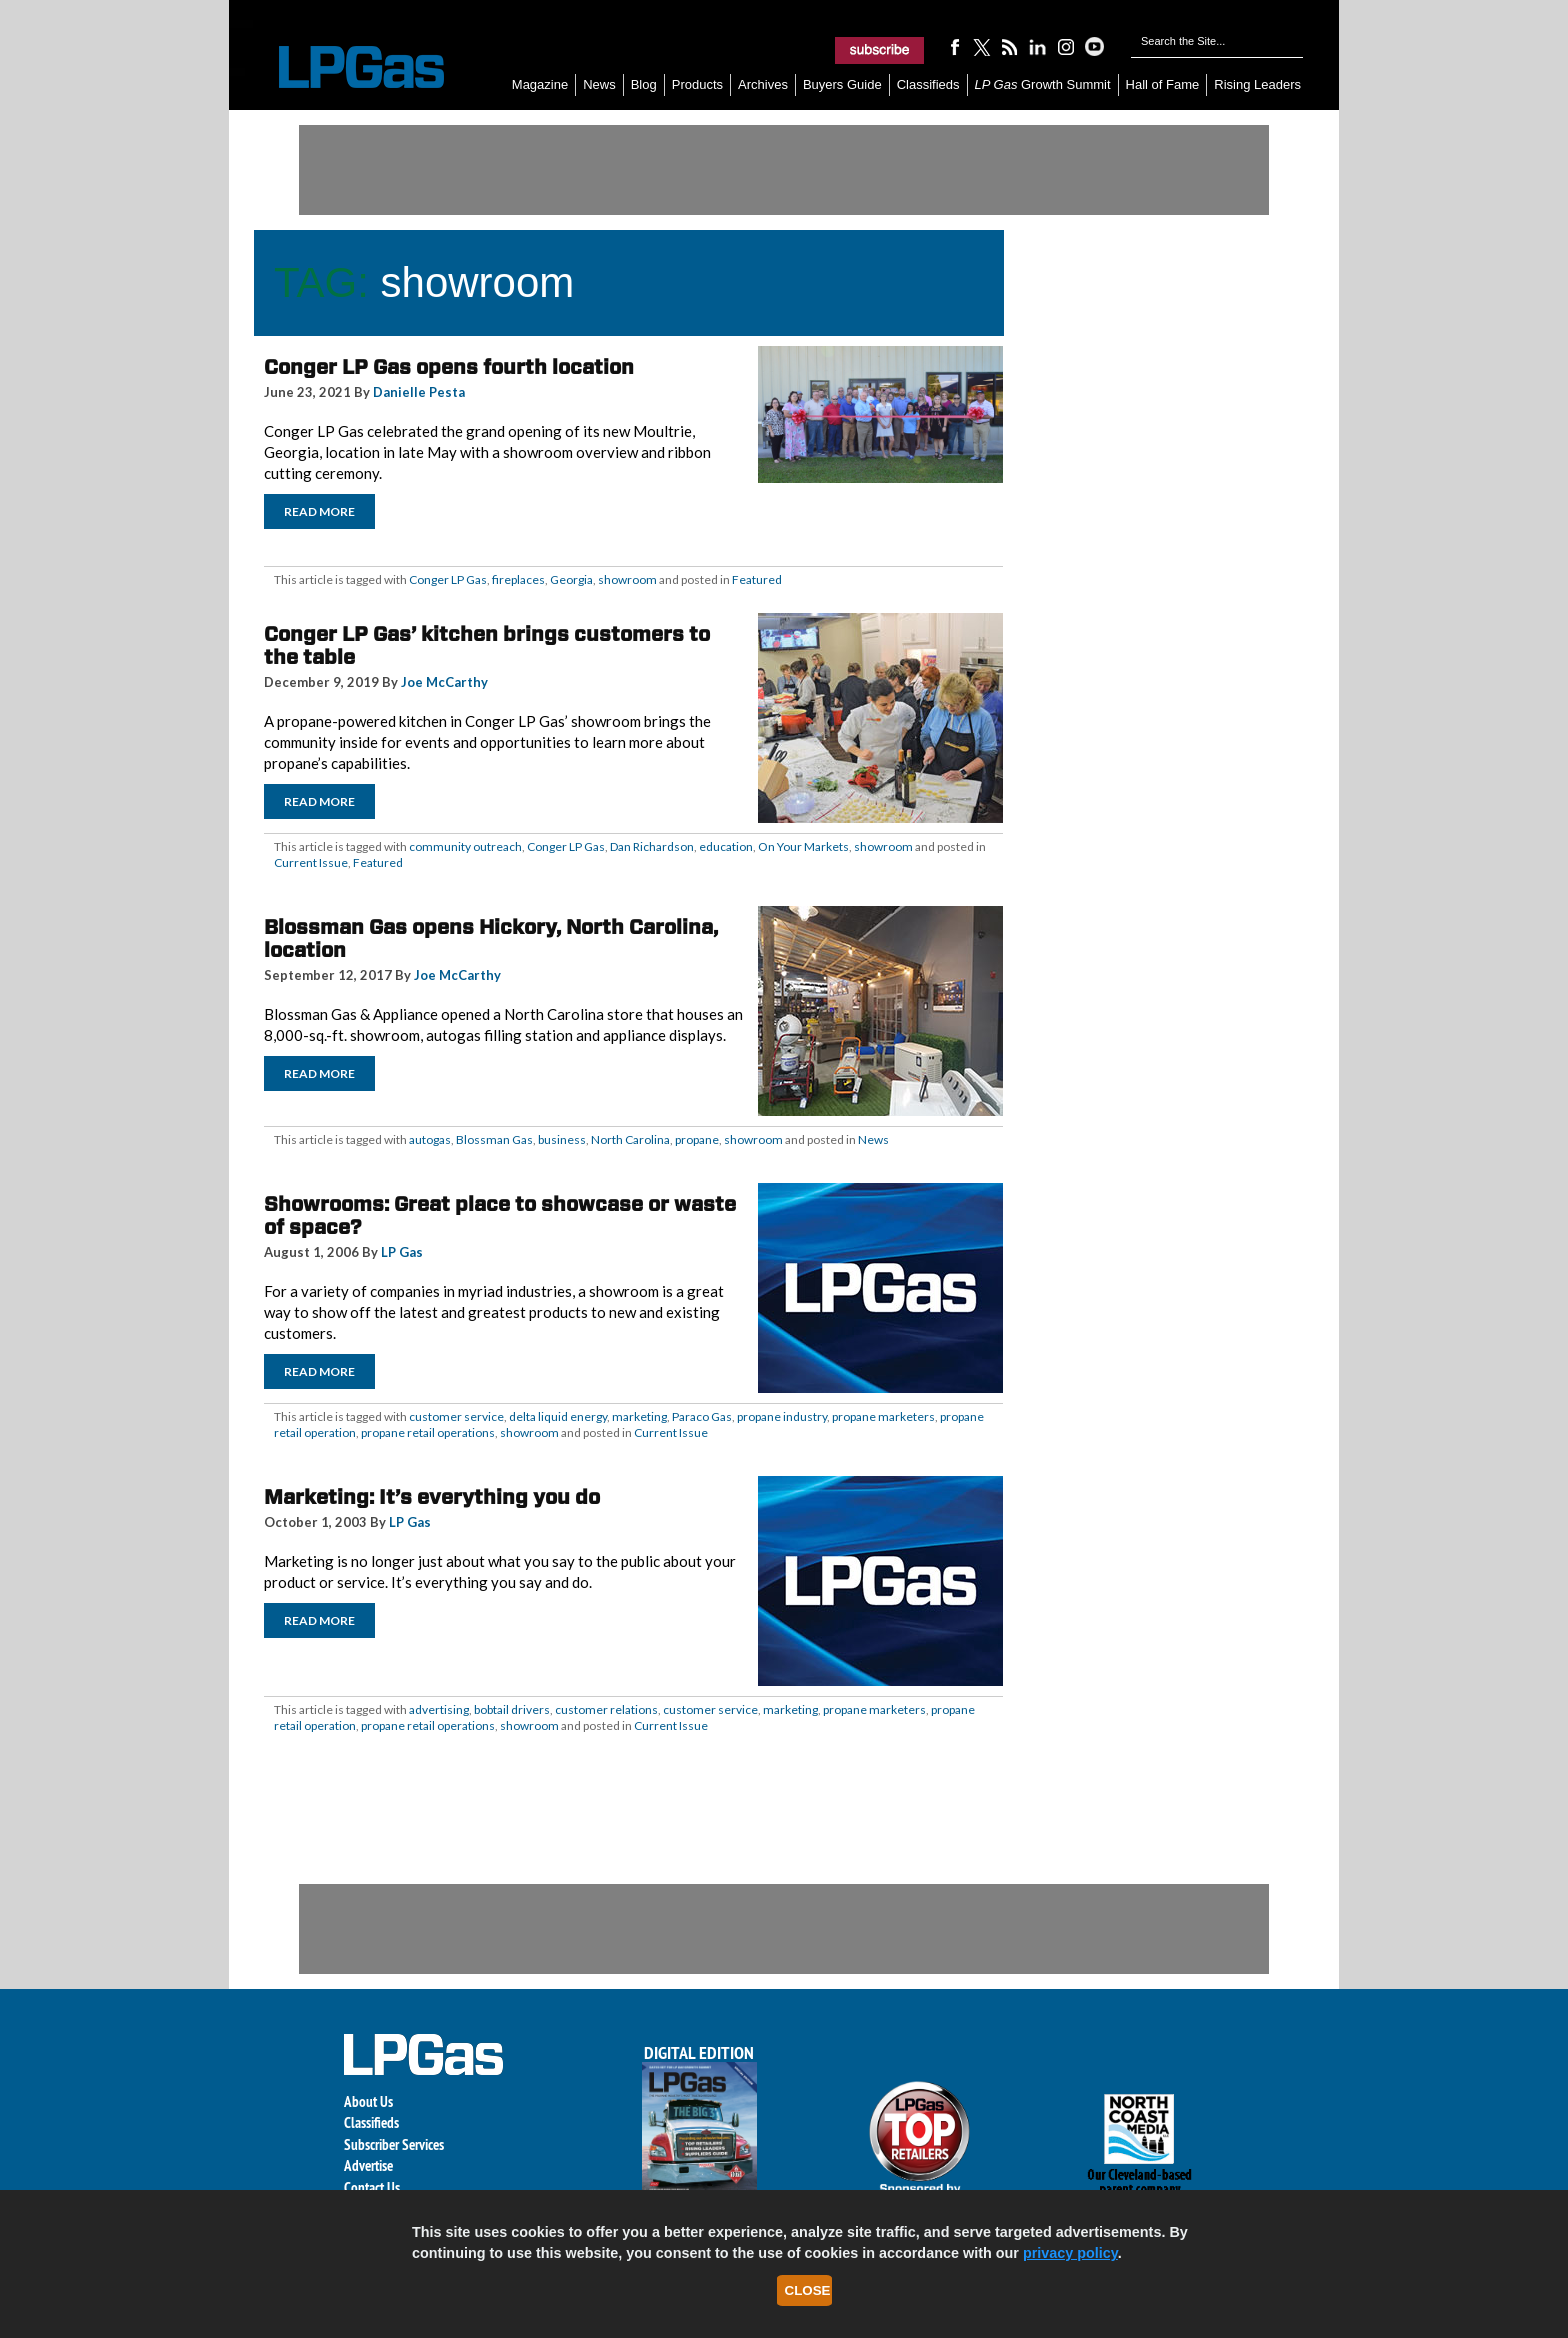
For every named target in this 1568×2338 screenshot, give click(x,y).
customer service (456, 1416)
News (599, 84)
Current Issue (311, 862)
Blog (644, 84)
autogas (430, 1139)
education (726, 846)
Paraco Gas (702, 1416)
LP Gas (402, 1252)
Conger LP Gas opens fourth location (449, 367)
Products (697, 84)
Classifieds (928, 84)
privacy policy (1070, 2253)
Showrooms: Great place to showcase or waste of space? (500, 1215)
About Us (368, 2101)
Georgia (571, 579)
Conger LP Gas (448, 579)
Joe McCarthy (444, 682)
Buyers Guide (842, 84)
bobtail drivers (512, 1709)
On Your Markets (803, 846)
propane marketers (883, 1416)
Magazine (540, 84)
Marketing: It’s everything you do (432, 1497)
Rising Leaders (1257, 84)
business (562, 1139)
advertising (439, 1709)
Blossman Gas (494, 1139)
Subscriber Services (394, 2144)
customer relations (606, 1709)
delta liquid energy (558, 1416)
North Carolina (630, 1139)
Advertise (368, 2165)
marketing (639, 1416)
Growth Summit (1043, 84)
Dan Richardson (652, 846)
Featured (757, 579)
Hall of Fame (1163, 84)
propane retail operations (428, 1432)
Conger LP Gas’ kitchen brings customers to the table (487, 645)
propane (697, 1139)
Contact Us (372, 2187)
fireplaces (518, 579)
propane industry (782, 1416)
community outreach (465, 846)
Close (808, 2290)
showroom (627, 579)
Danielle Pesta (419, 392)
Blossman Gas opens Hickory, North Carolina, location (491, 938)
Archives (763, 84)
